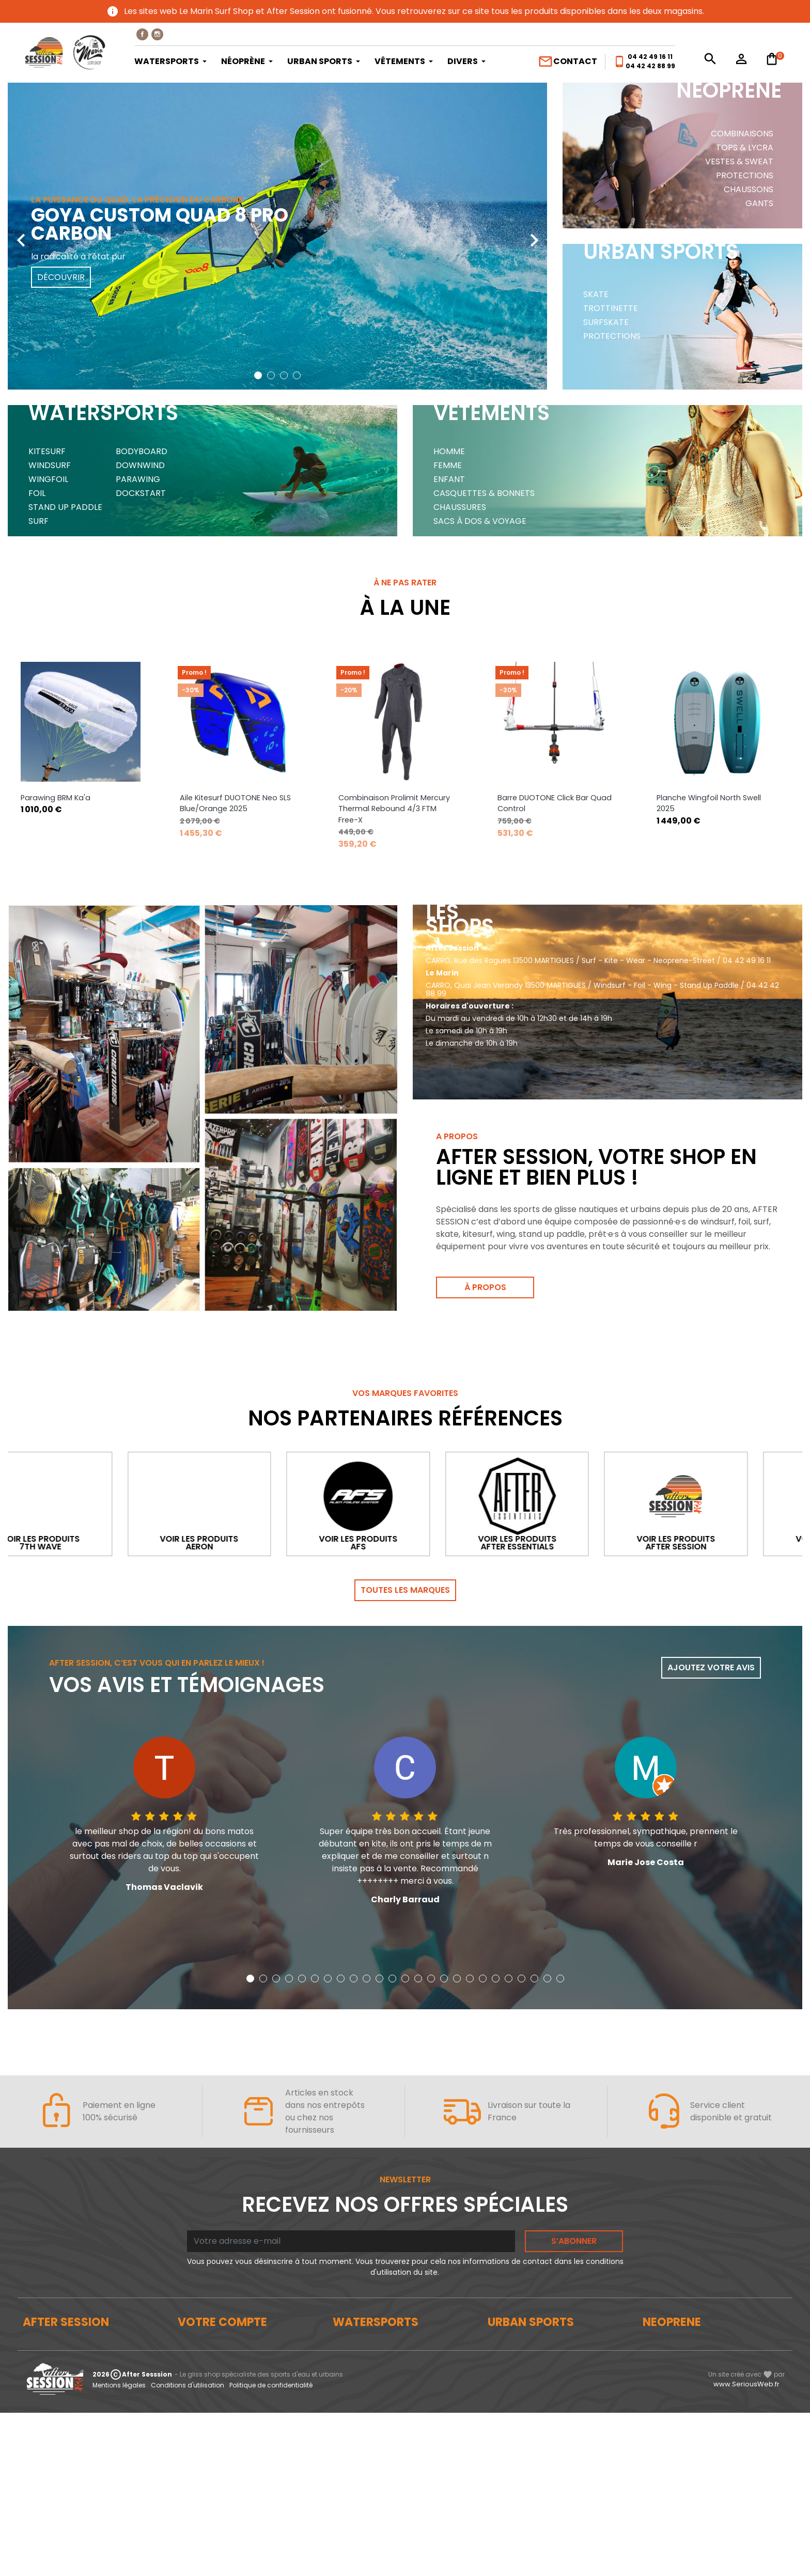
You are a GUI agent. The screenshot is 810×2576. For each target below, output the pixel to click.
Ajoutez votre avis (711, 1667)
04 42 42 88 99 (650, 65)
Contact (567, 61)
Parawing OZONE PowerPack (73, 798)
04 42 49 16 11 (650, 56)
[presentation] (21, 232)
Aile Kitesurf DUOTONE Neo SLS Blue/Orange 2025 (394, 803)
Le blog (36, 2357)
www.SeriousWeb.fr (746, 2547)
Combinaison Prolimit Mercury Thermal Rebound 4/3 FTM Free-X (553, 809)
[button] (258, 375)
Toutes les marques (405, 1590)
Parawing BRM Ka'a (215, 798)
